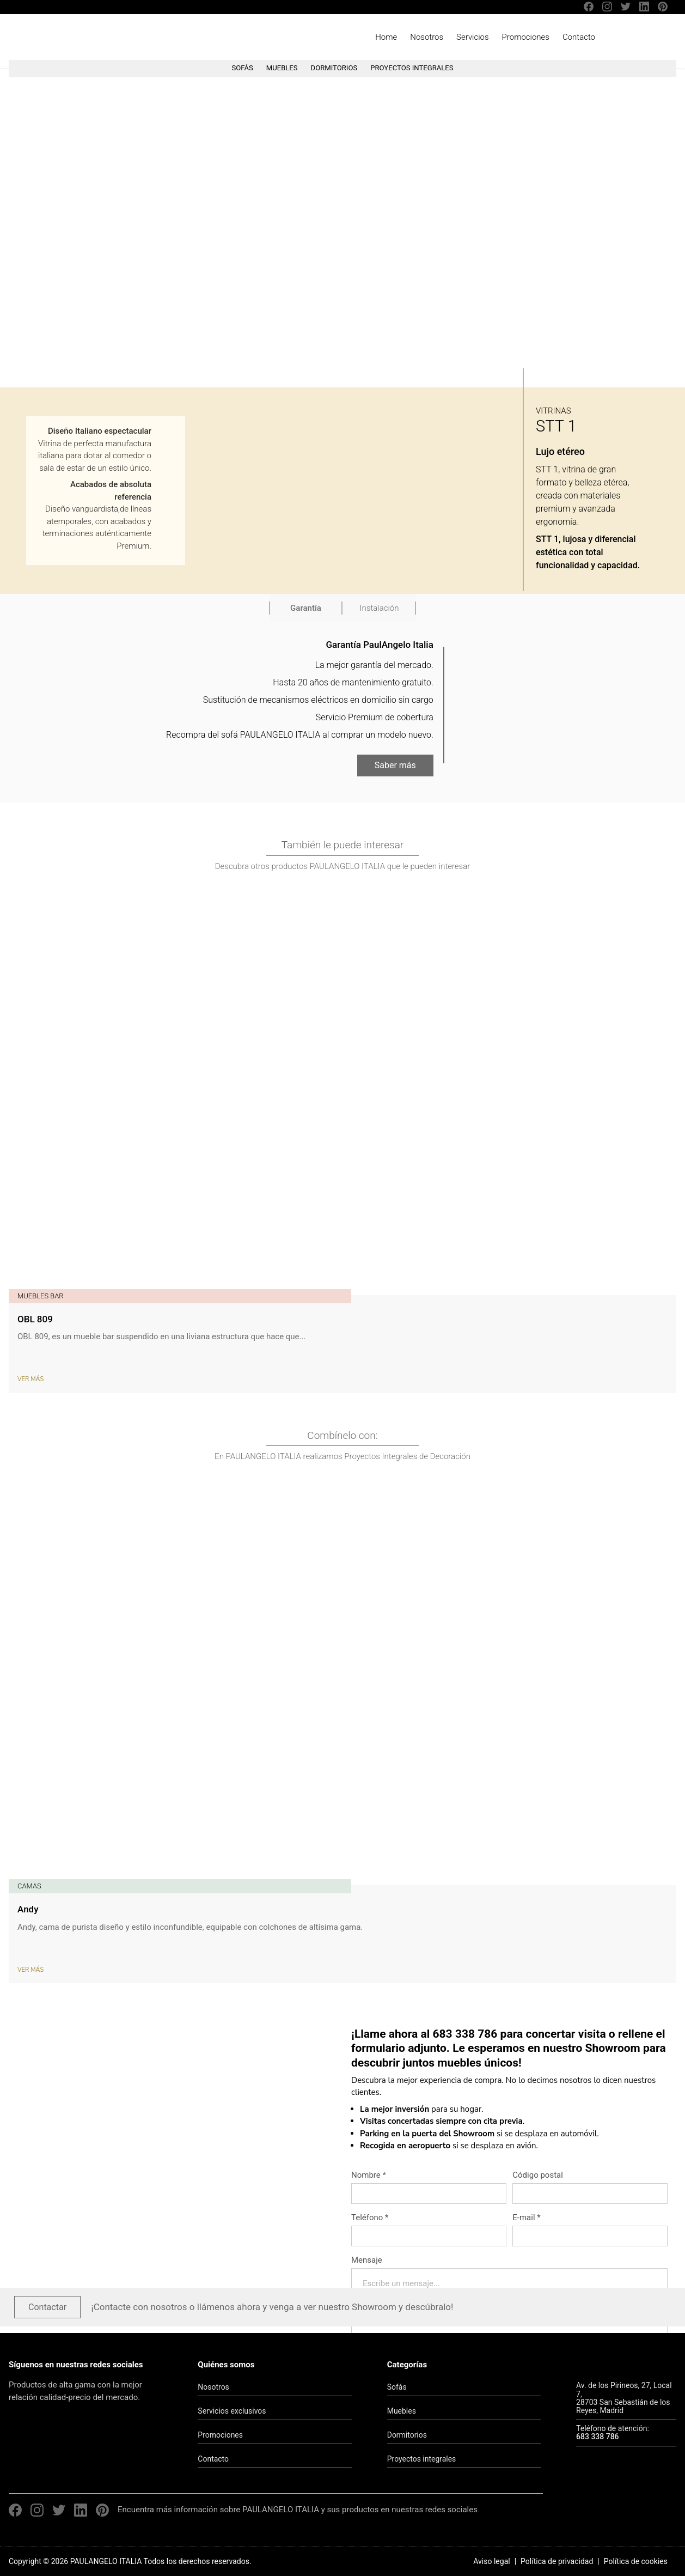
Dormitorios (407, 2435)
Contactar (47, 2307)
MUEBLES (282, 68)
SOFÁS (242, 68)
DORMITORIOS (334, 68)
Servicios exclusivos (232, 2411)
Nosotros (426, 37)
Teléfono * (370, 2217)
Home (386, 37)
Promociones (525, 37)
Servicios (472, 37)
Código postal (537, 2175)
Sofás (397, 2387)
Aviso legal (491, 2561)
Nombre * (368, 2175)
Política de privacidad (557, 2561)
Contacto (578, 37)
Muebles (401, 2411)
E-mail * (526, 2217)
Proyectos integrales (421, 2459)
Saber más (395, 766)
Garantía (305, 608)
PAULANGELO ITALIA (70, 37)
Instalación (379, 608)
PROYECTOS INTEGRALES (411, 68)
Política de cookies (636, 2561)
